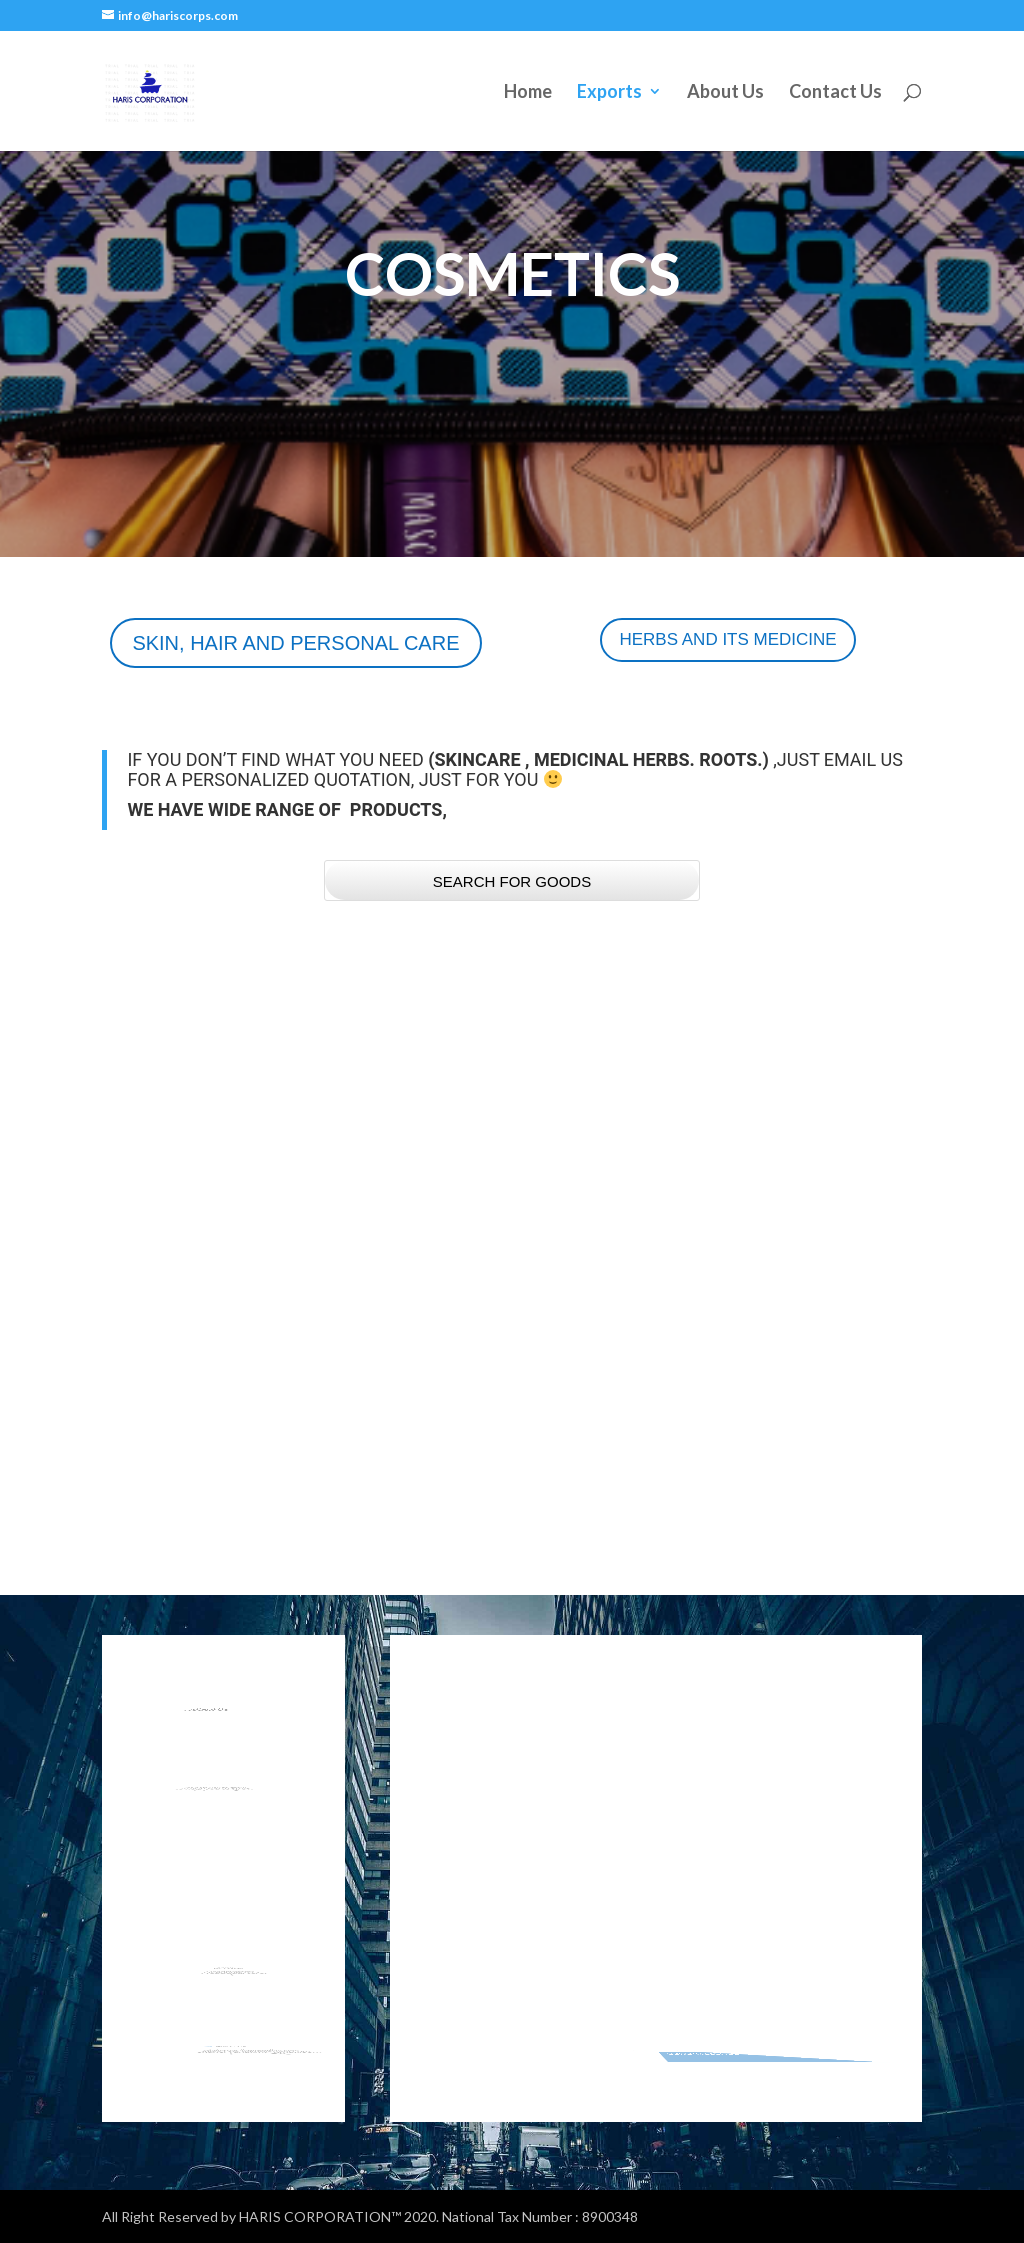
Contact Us (835, 93)
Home (528, 93)
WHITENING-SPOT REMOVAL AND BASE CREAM (774, 1105)
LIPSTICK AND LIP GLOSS (497, 1090)
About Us (725, 93)
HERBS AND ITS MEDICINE (727, 639)
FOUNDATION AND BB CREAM (202, 1399)
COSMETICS (163, 1119)
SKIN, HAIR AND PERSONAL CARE (295, 643)
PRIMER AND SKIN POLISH (212, 1090)
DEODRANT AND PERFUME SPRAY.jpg (796, 1429)
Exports (609, 93)
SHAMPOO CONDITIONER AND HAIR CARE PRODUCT (504, 1399)
